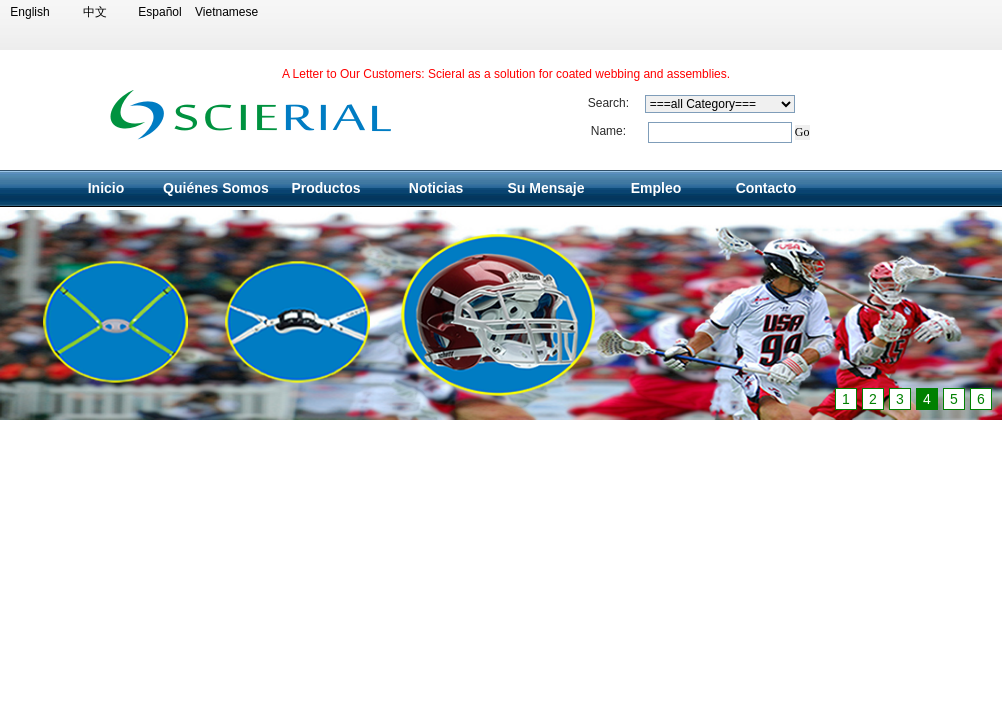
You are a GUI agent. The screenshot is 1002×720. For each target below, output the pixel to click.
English (29, 12)
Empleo (656, 188)
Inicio (106, 188)
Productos (325, 188)
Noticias (436, 188)
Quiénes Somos (216, 188)
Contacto (766, 188)
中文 (95, 12)
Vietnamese (225, 12)
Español (159, 12)
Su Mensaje (545, 188)
